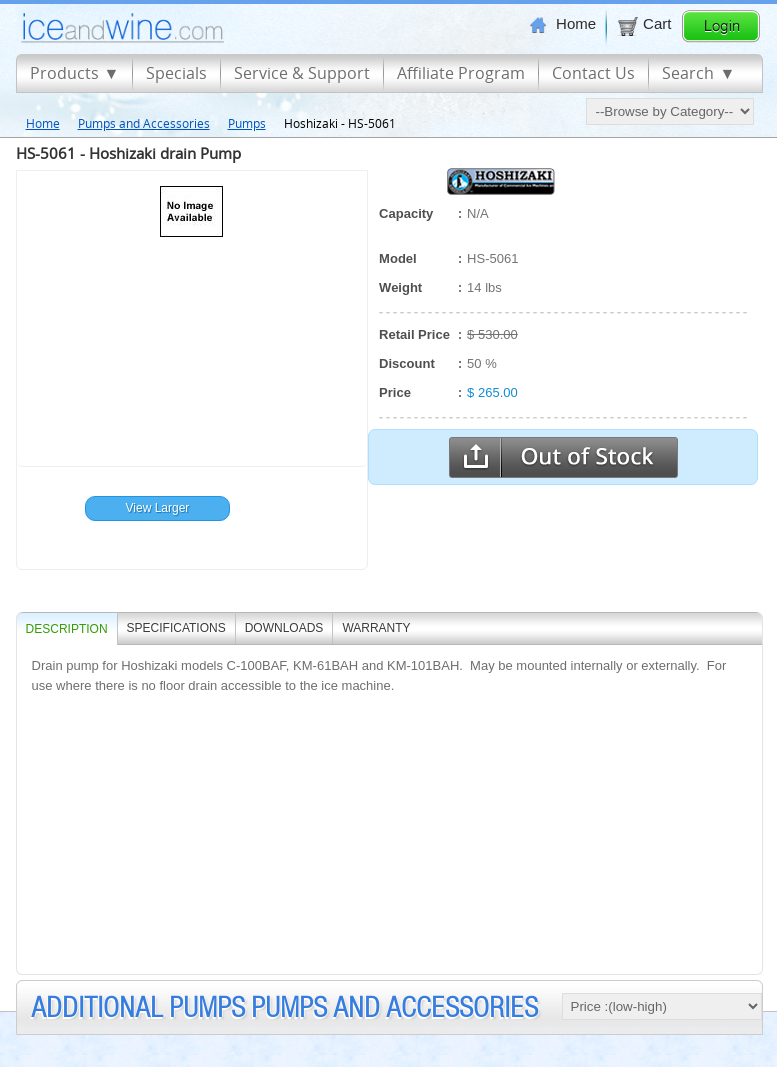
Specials (176, 73)
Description (67, 629)
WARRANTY (376, 628)
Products (64, 73)
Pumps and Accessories (144, 123)
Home (563, 24)
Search (688, 73)
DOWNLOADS (284, 628)
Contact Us (593, 73)
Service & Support (302, 73)
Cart (643, 24)
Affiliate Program (461, 73)
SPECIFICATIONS (176, 628)
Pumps (247, 123)
